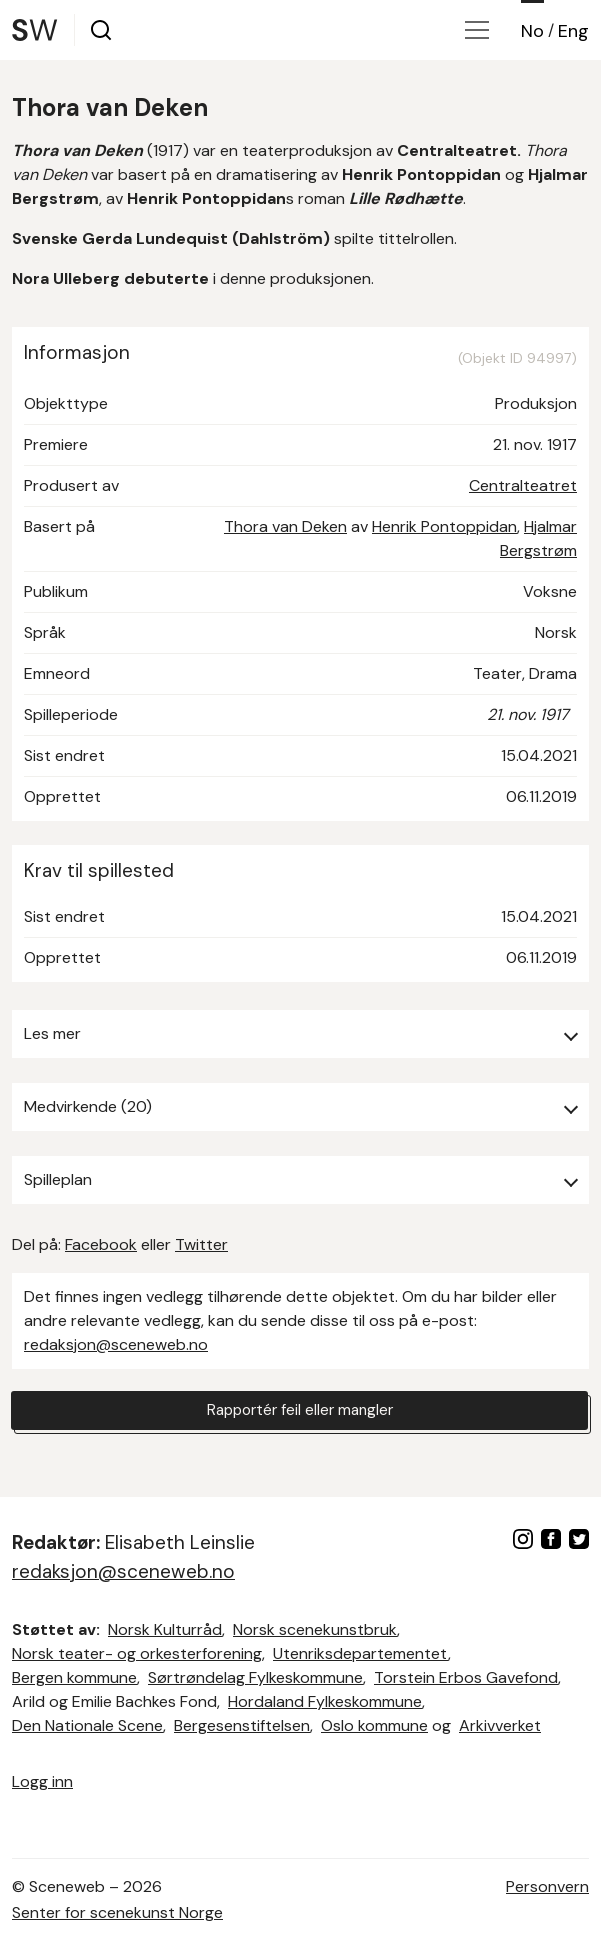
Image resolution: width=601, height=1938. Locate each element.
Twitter (201, 1244)
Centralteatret (523, 485)
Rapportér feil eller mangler (300, 1410)
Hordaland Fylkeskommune (325, 1701)
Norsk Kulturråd (165, 1629)
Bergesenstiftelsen (242, 1725)
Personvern (547, 1886)
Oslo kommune (374, 1725)
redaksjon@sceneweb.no (116, 1344)
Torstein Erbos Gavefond (466, 1677)
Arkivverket (500, 1725)
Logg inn (42, 1781)
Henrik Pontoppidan (444, 526)
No (532, 31)
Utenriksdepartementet (360, 1653)
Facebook (101, 1244)
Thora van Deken (285, 526)
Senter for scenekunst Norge (117, 1912)
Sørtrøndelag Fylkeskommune (255, 1677)
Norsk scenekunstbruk (315, 1629)
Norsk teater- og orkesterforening (137, 1653)
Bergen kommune (74, 1677)
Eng (573, 31)
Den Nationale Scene (87, 1725)
